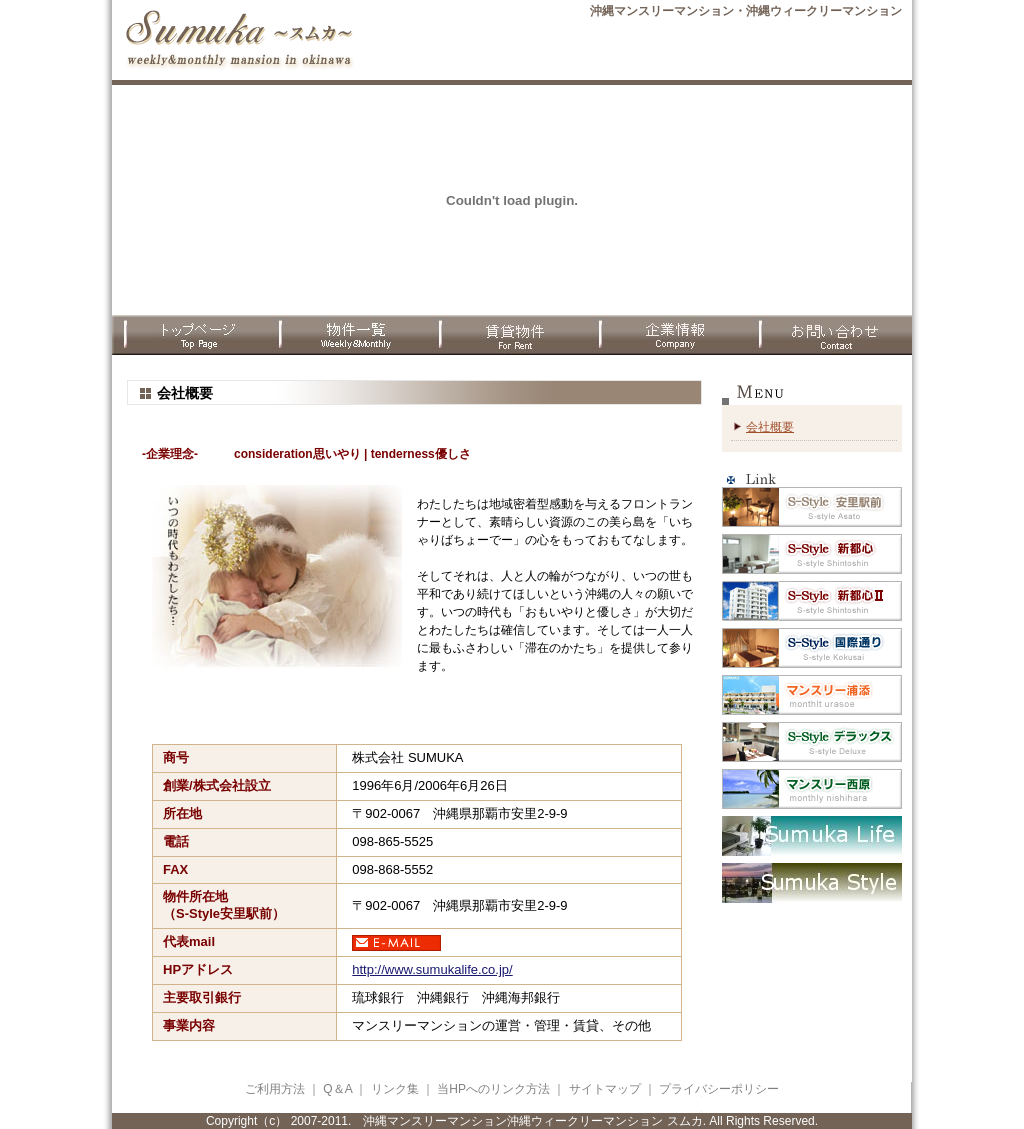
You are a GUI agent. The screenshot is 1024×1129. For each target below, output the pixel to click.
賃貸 (512, 335)
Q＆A (337, 1089)
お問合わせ (832, 335)
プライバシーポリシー (719, 1089)
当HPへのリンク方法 (495, 1089)
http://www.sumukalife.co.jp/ (432, 969)
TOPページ (192, 335)
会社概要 (770, 427)
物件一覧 (352, 335)
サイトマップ (605, 1089)
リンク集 (395, 1089)
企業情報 (672, 335)
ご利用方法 (275, 1089)
